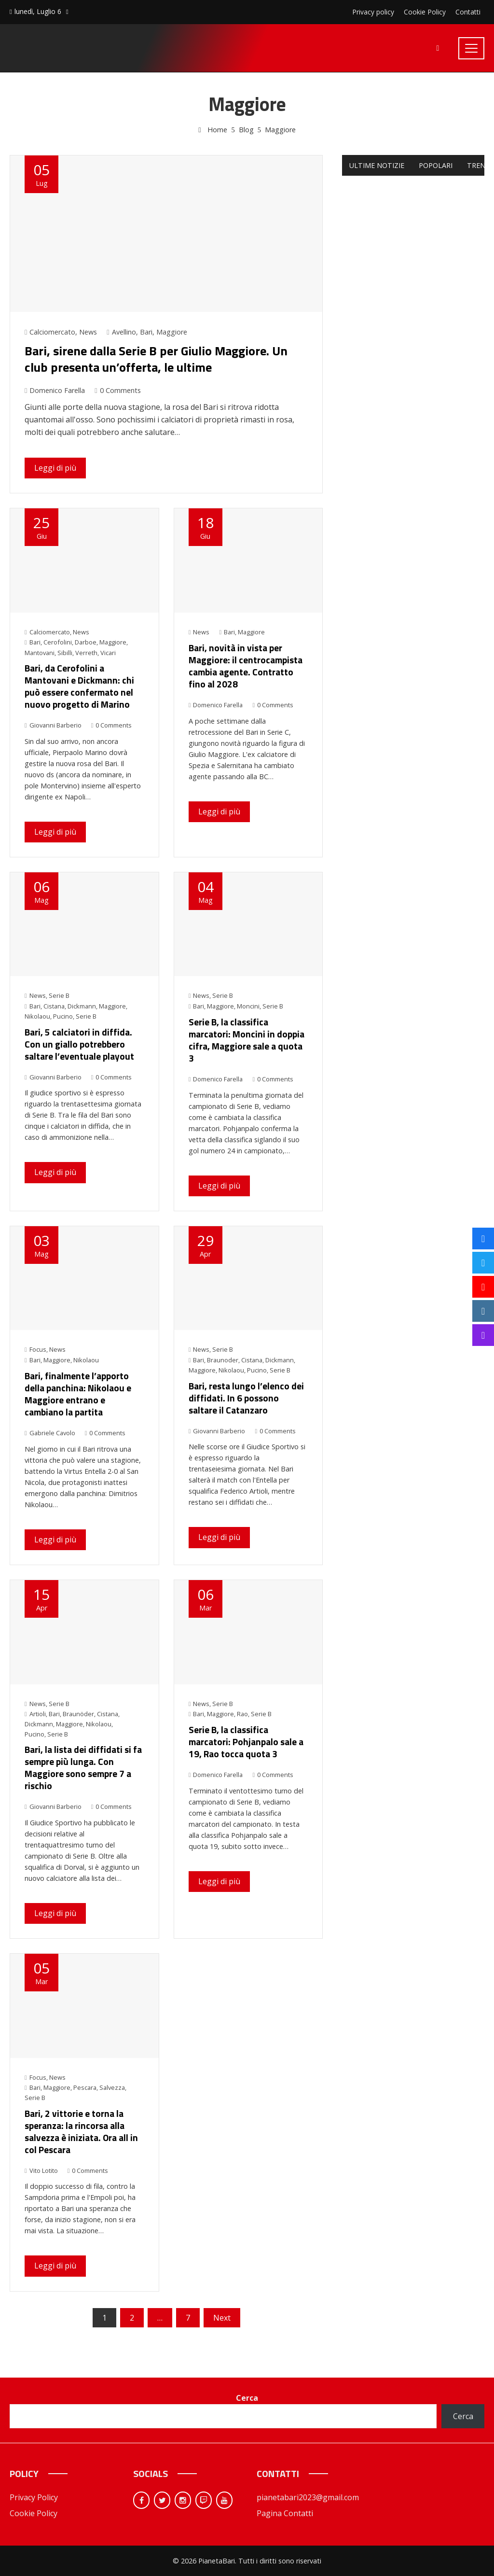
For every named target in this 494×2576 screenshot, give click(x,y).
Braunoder (222, 1360)
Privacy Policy (34, 2497)
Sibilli (64, 652)
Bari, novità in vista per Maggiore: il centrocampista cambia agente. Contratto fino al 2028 (245, 666)
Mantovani (40, 652)
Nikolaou (37, 1016)
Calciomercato (52, 331)
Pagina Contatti (285, 2513)
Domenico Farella (55, 390)
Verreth (86, 652)
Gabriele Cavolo (50, 1432)
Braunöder (78, 1713)
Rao (242, 1713)
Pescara (84, 2087)
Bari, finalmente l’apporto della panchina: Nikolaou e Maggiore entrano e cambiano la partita (78, 1394)
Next (222, 2317)
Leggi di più (55, 467)
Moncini (248, 1006)
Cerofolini (57, 642)
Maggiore (171, 331)
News (88, 331)
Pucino (63, 1016)
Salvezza (112, 2087)
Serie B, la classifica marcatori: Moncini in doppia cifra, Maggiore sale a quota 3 (246, 1040)
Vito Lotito (41, 2170)
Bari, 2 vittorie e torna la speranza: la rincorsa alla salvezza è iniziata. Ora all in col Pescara (81, 2131)
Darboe (85, 642)
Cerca (247, 2398)
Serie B (59, 995)
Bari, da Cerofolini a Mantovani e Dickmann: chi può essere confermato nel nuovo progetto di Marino (79, 686)
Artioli (37, 1713)
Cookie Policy (33, 2513)
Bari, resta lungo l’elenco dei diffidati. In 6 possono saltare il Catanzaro (246, 1398)
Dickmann (82, 1006)
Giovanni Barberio (53, 725)
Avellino (124, 331)
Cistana (54, 1006)
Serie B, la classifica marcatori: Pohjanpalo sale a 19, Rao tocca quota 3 (246, 1741)
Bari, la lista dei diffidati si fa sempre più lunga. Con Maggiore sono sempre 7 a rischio (83, 1767)
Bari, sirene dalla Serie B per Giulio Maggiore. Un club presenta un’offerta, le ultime (156, 359)
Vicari (108, 652)
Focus (37, 1349)
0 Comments (117, 390)
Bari (146, 331)
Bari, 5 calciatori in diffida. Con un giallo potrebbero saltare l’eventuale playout (79, 1044)
